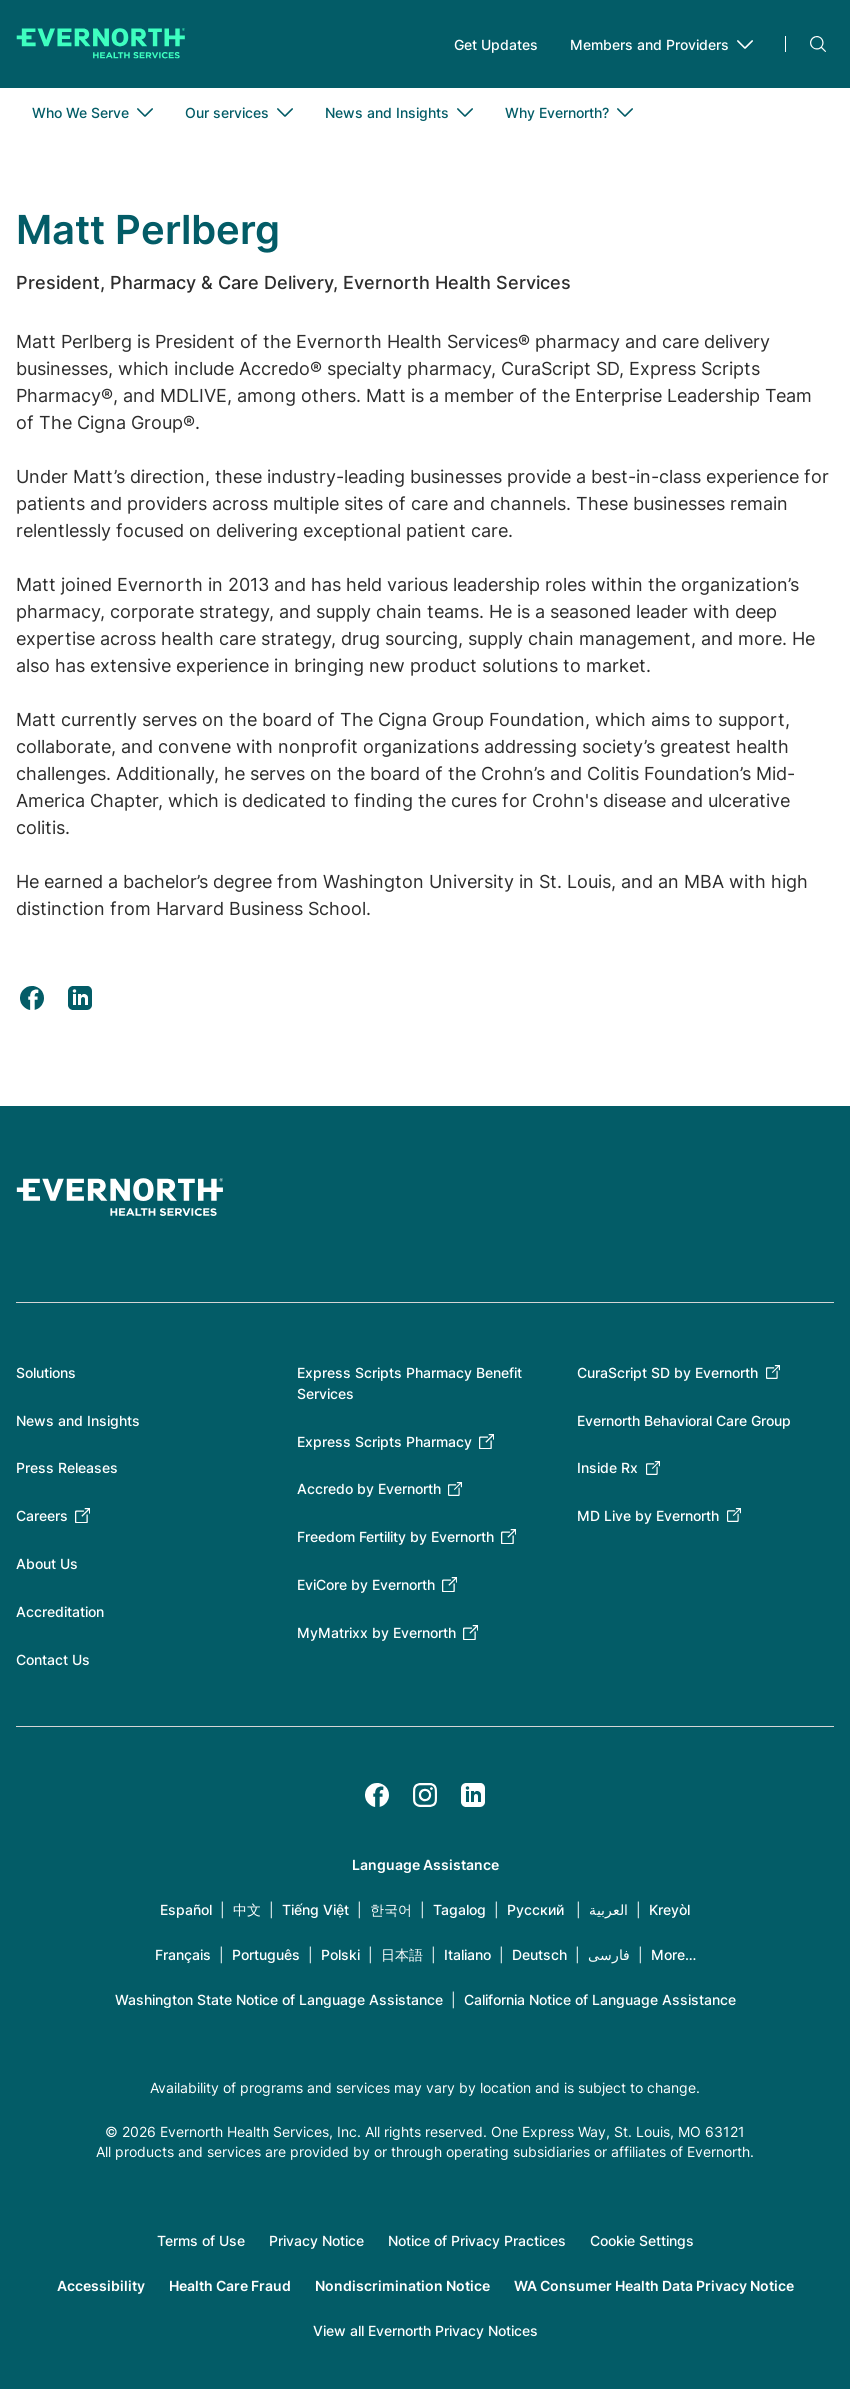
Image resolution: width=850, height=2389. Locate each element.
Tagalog (459, 1909)
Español (186, 1909)
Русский (535, 1909)
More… (673, 1954)
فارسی (609, 1954)
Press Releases (67, 1467)
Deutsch (539, 1954)
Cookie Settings (642, 2240)
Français (183, 1954)
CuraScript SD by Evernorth (667, 1372)
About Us (47, 1563)
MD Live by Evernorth (648, 1515)
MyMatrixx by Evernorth (376, 1632)
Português (266, 1954)
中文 (247, 1909)
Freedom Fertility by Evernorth (395, 1536)
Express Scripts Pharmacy (384, 1441)
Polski (340, 1954)
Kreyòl (669, 1909)
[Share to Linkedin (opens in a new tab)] (80, 998)
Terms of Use (201, 2240)
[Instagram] (425, 1795)
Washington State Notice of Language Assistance (279, 1999)
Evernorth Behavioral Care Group (684, 1420)
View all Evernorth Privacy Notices (425, 2330)
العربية (608, 1909)
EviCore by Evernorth (366, 1584)
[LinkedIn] (473, 1795)
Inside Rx (607, 1467)
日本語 (402, 1954)
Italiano (467, 1954)
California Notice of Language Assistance (600, 1999)
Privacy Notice (316, 2240)
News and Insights (78, 1420)
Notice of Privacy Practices (477, 2240)
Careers (42, 1515)
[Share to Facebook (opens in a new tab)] (32, 998)
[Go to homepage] (101, 44)
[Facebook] (377, 1795)
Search (818, 44)
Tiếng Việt (315, 1909)
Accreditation (60, 1611)
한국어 (391, 1909)
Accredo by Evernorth (369, 1488)
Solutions (46, 1372)
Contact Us (53, 1659)
